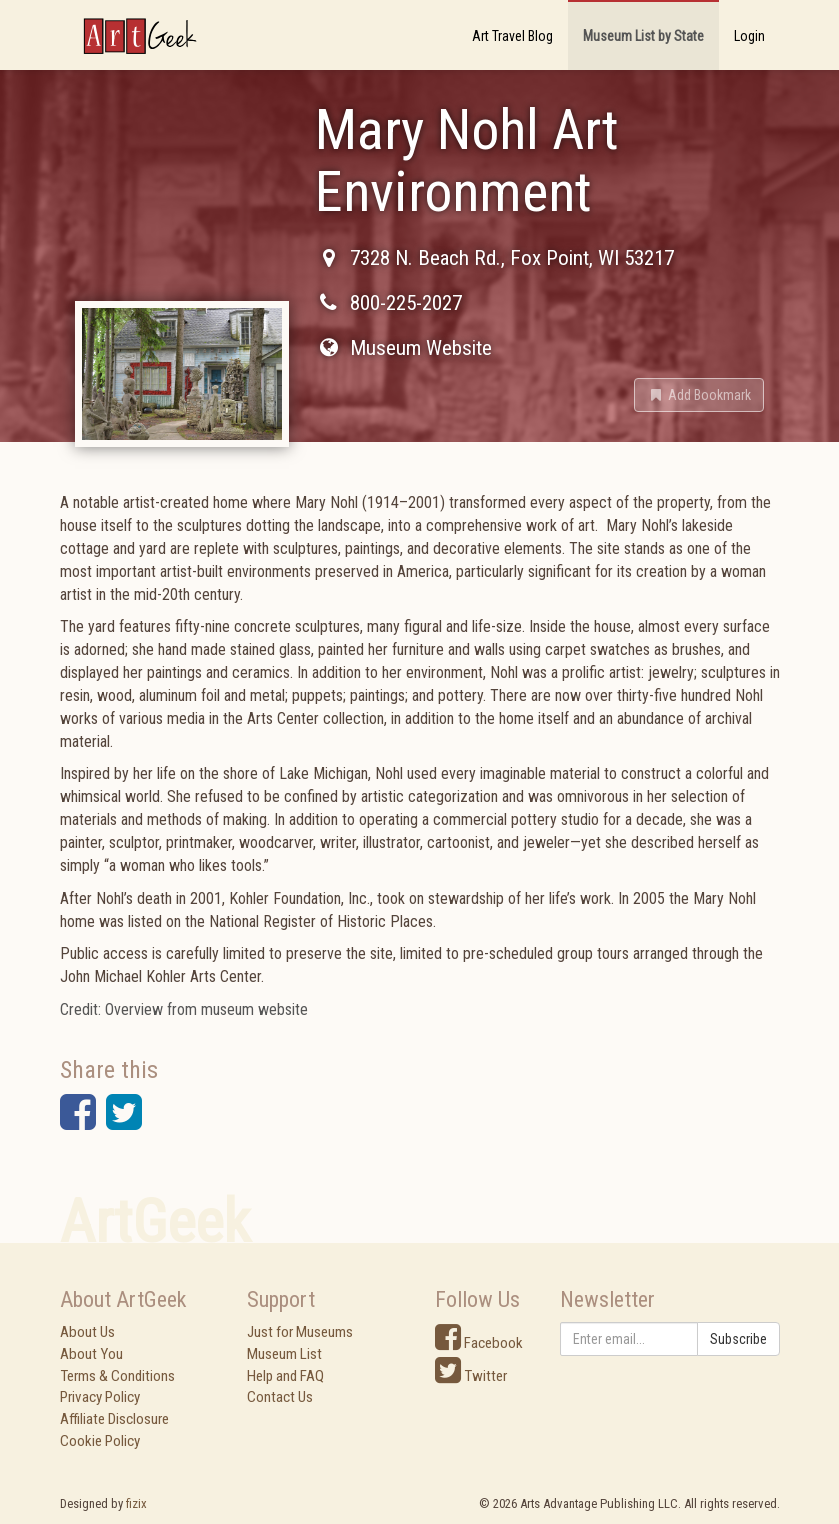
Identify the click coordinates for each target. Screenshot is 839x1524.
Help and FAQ (285, 1376)
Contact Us (280, 1397)
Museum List (284, 1354)
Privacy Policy (100, 1397)
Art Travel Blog (512, 36)
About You (91, 1354)
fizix (136, 1503)
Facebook (479, 1343)
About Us (87, 1332)
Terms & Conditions (117, 1376)
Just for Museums (300, 1332)
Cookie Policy (100, 1441)
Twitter (471, 1376)
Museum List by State (643, 36)
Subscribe (738, 1339)
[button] (699, 395)
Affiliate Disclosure (114, 1419)
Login (749, 36)
